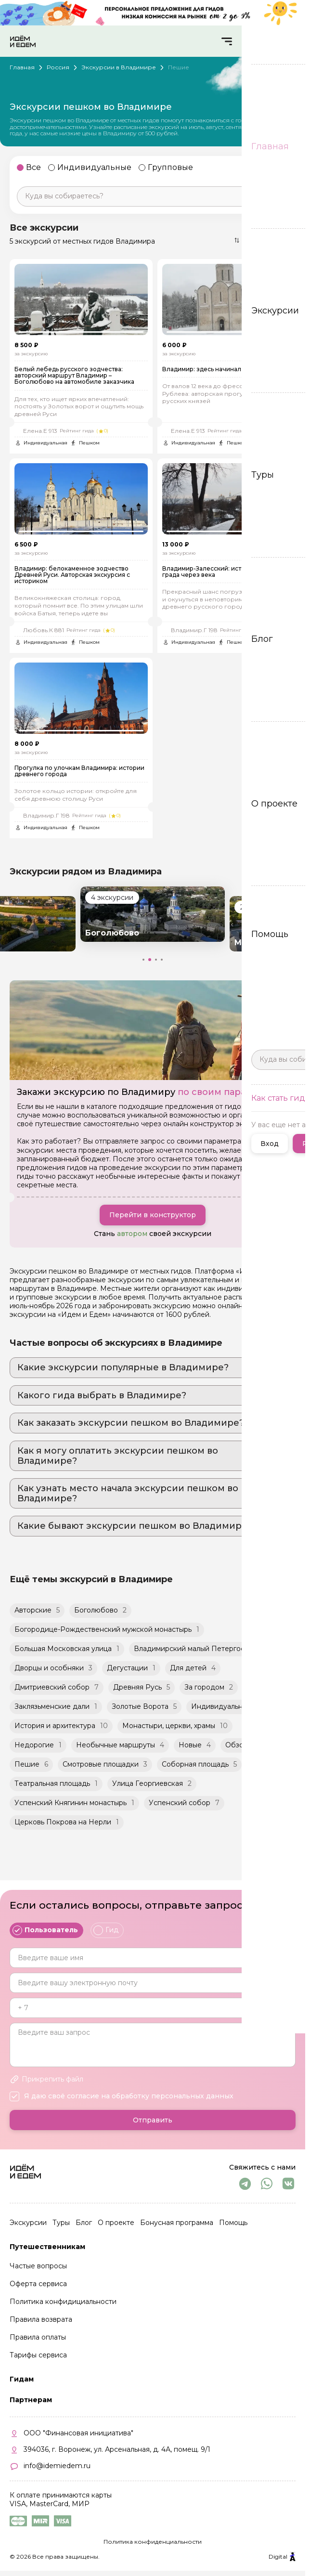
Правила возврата (41, 2319)
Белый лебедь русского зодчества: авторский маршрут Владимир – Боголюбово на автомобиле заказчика (74, 381)
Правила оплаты (38, 2337)
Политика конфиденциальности (152, 2541)
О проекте (116, 2222)
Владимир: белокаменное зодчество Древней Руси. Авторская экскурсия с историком (72, 587)
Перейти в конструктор (152, 1233)
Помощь (233, 2222)
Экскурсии (28, 2222)
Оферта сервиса (38, 2283)
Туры (61, 2222)
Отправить (152, 2120)
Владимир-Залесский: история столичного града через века (228, 583)
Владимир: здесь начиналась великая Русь (227, 375)
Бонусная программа (176, 2222)
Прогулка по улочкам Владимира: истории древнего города (79, 789)
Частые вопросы (38, 2266)
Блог (84, 2222)
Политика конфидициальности (63, 2301)
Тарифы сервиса (38, 2355)
